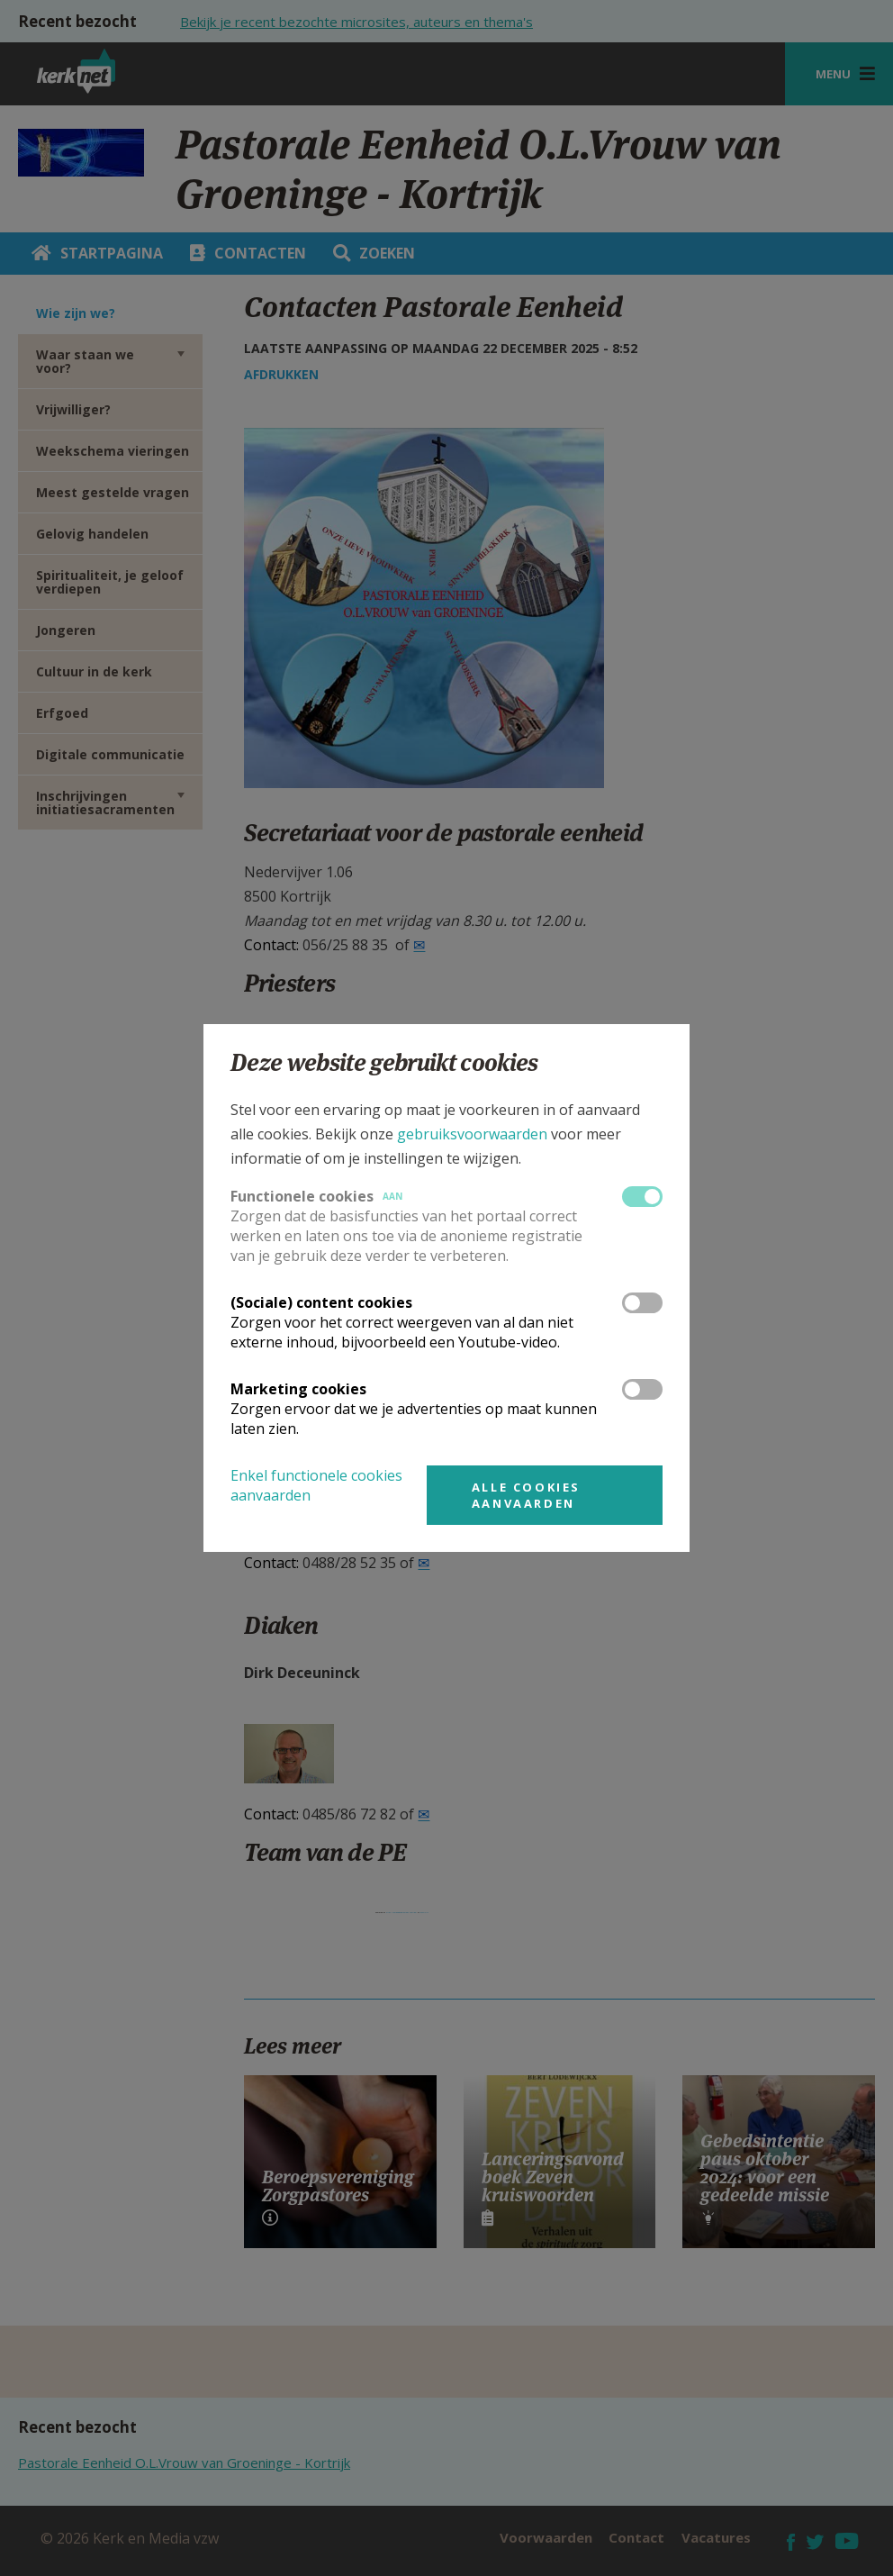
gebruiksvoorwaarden (472, 1134)
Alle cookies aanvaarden (526, 1495)
